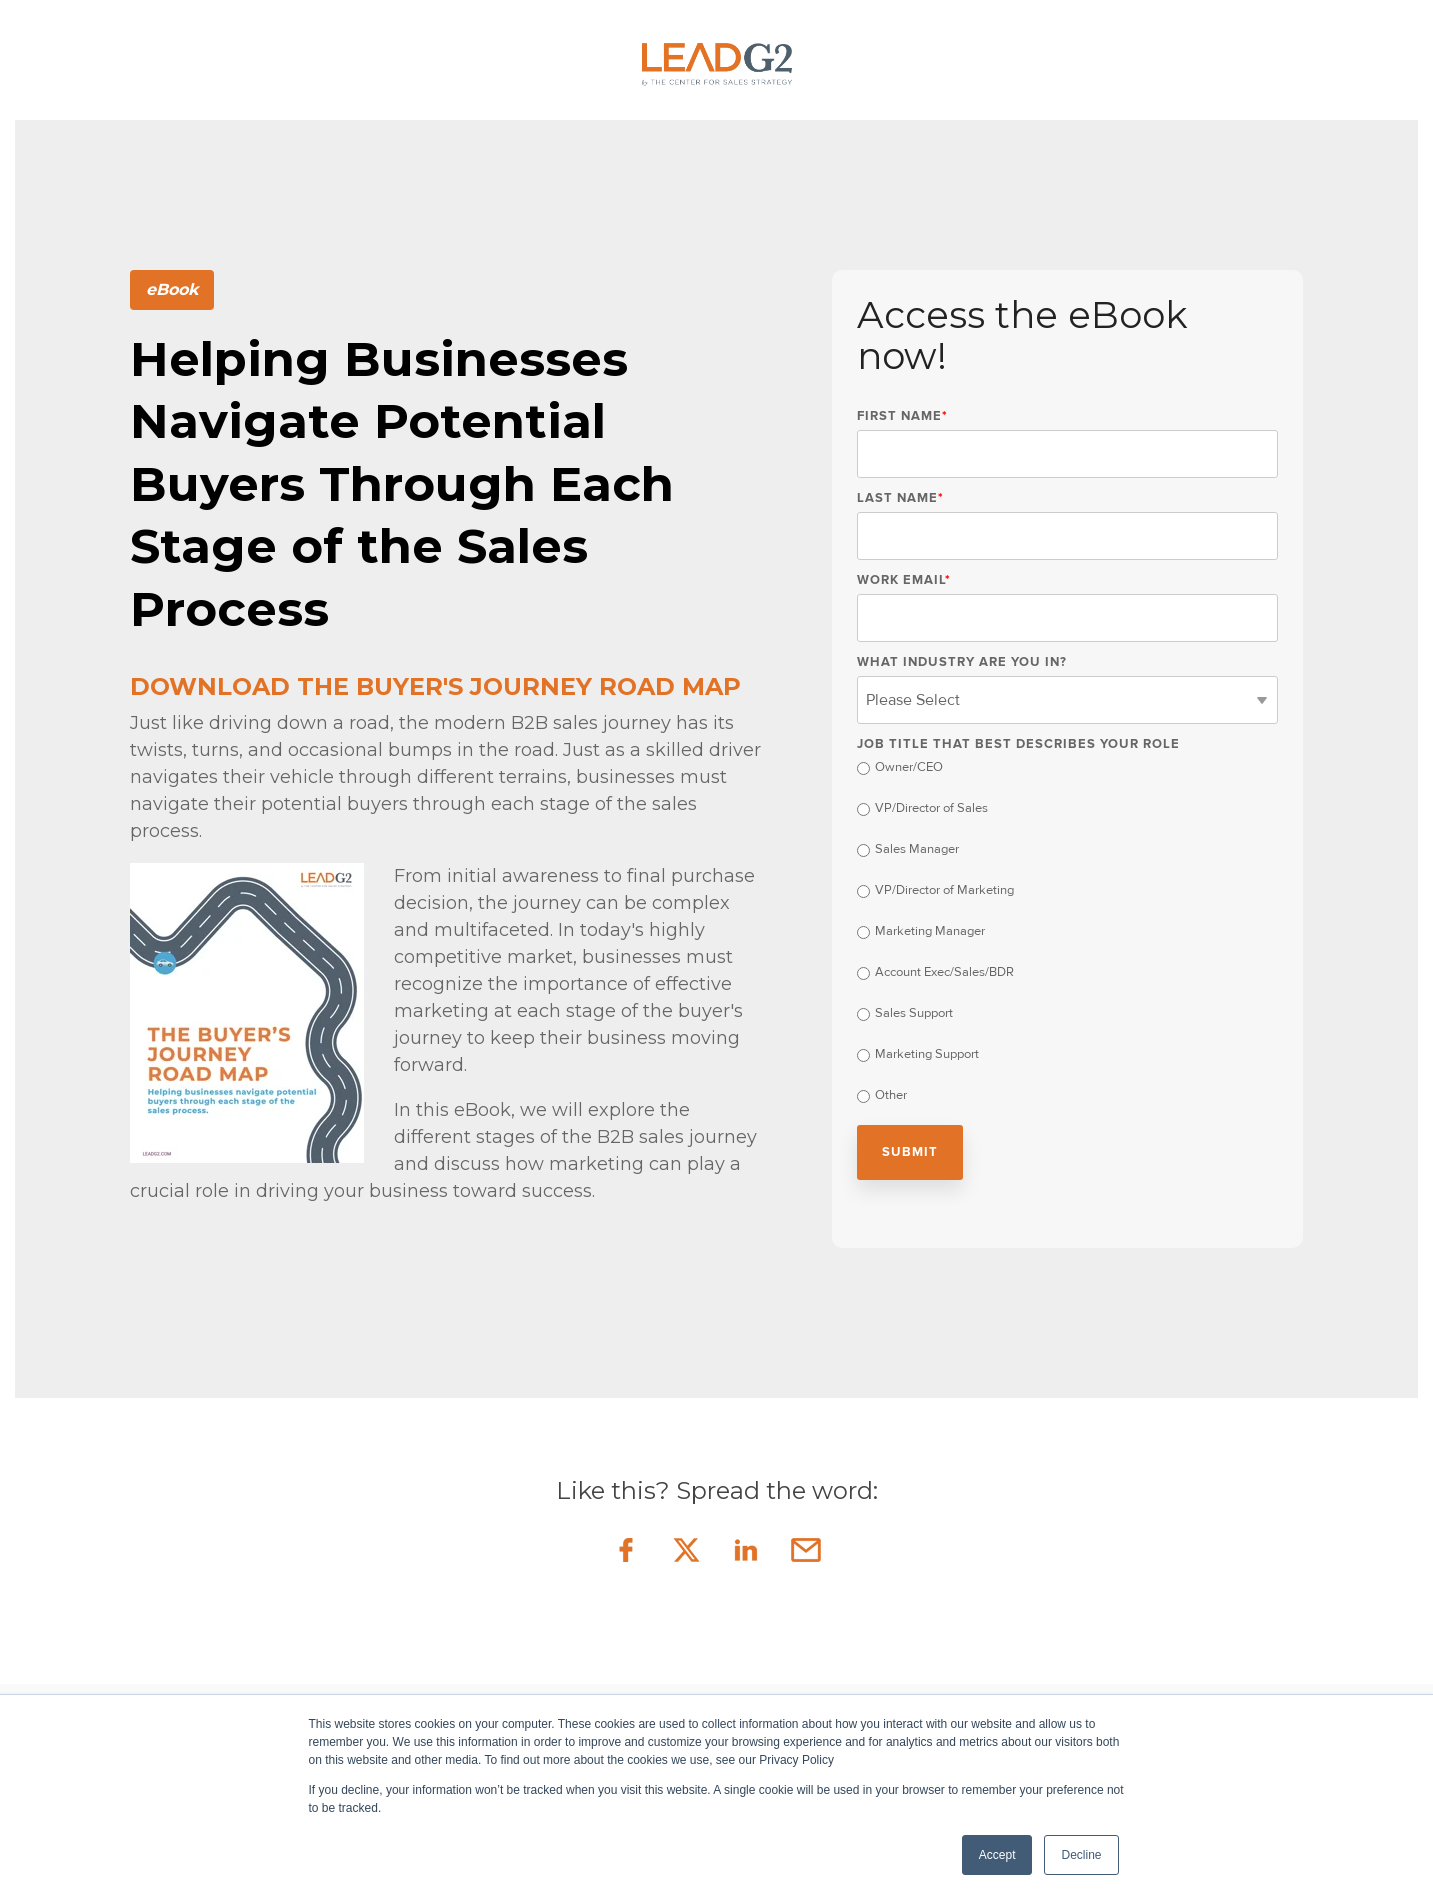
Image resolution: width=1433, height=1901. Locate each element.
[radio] (1067, 770)
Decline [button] (1081, 1855)
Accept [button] (997, 1855)
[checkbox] (1067, 934)
